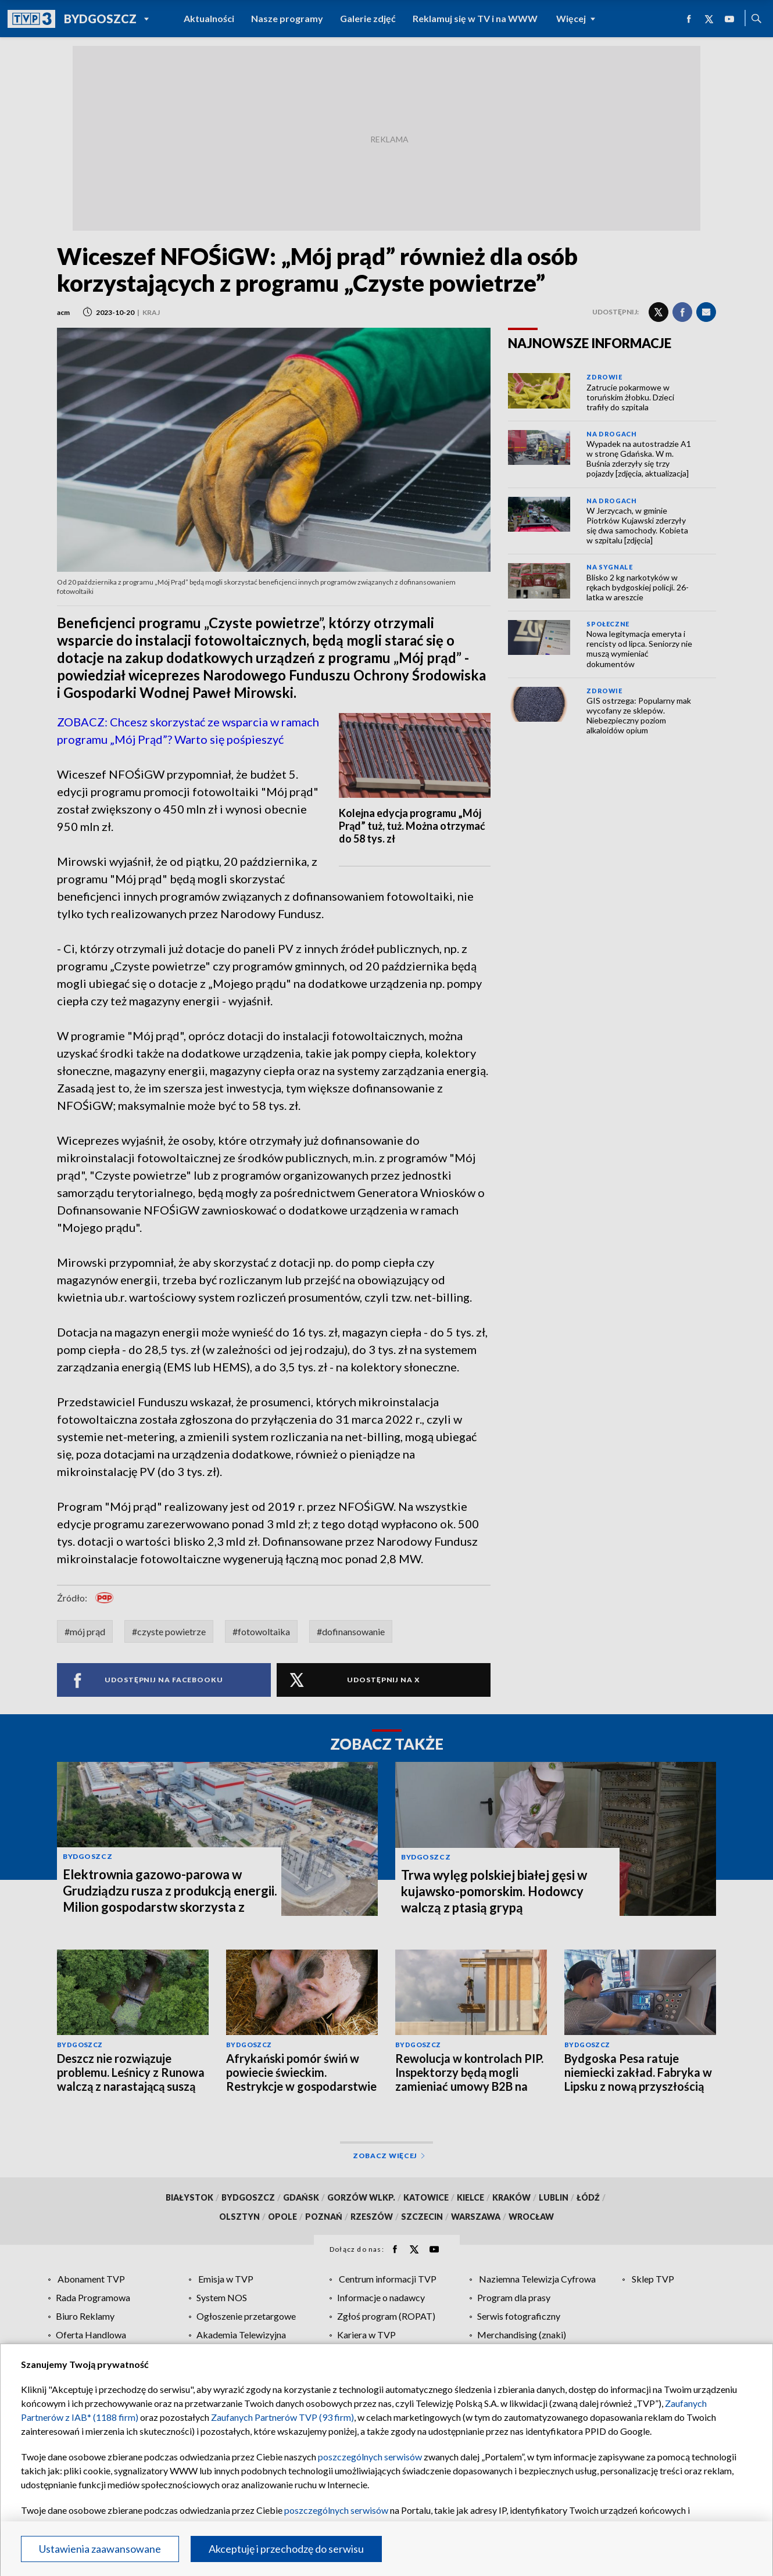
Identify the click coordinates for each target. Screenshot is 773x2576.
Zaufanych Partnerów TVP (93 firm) (282, 2417)
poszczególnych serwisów (370, 2456)
